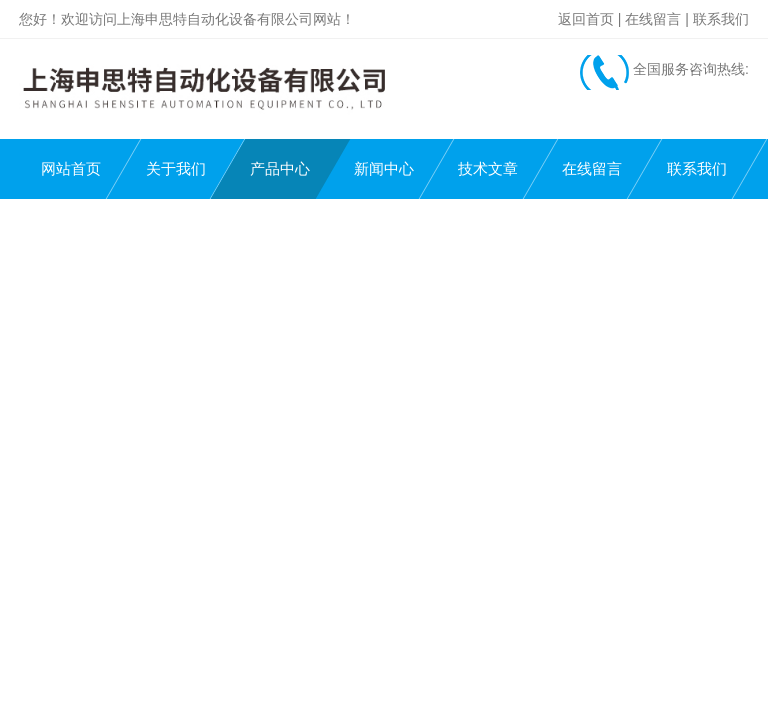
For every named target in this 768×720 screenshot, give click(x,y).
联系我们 (721, 19)
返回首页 (586, 19)
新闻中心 (384, 168)
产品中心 (280, 168)
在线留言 (653, 19)
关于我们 (176, 168)
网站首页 (71, 168)
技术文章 (488, 168)
